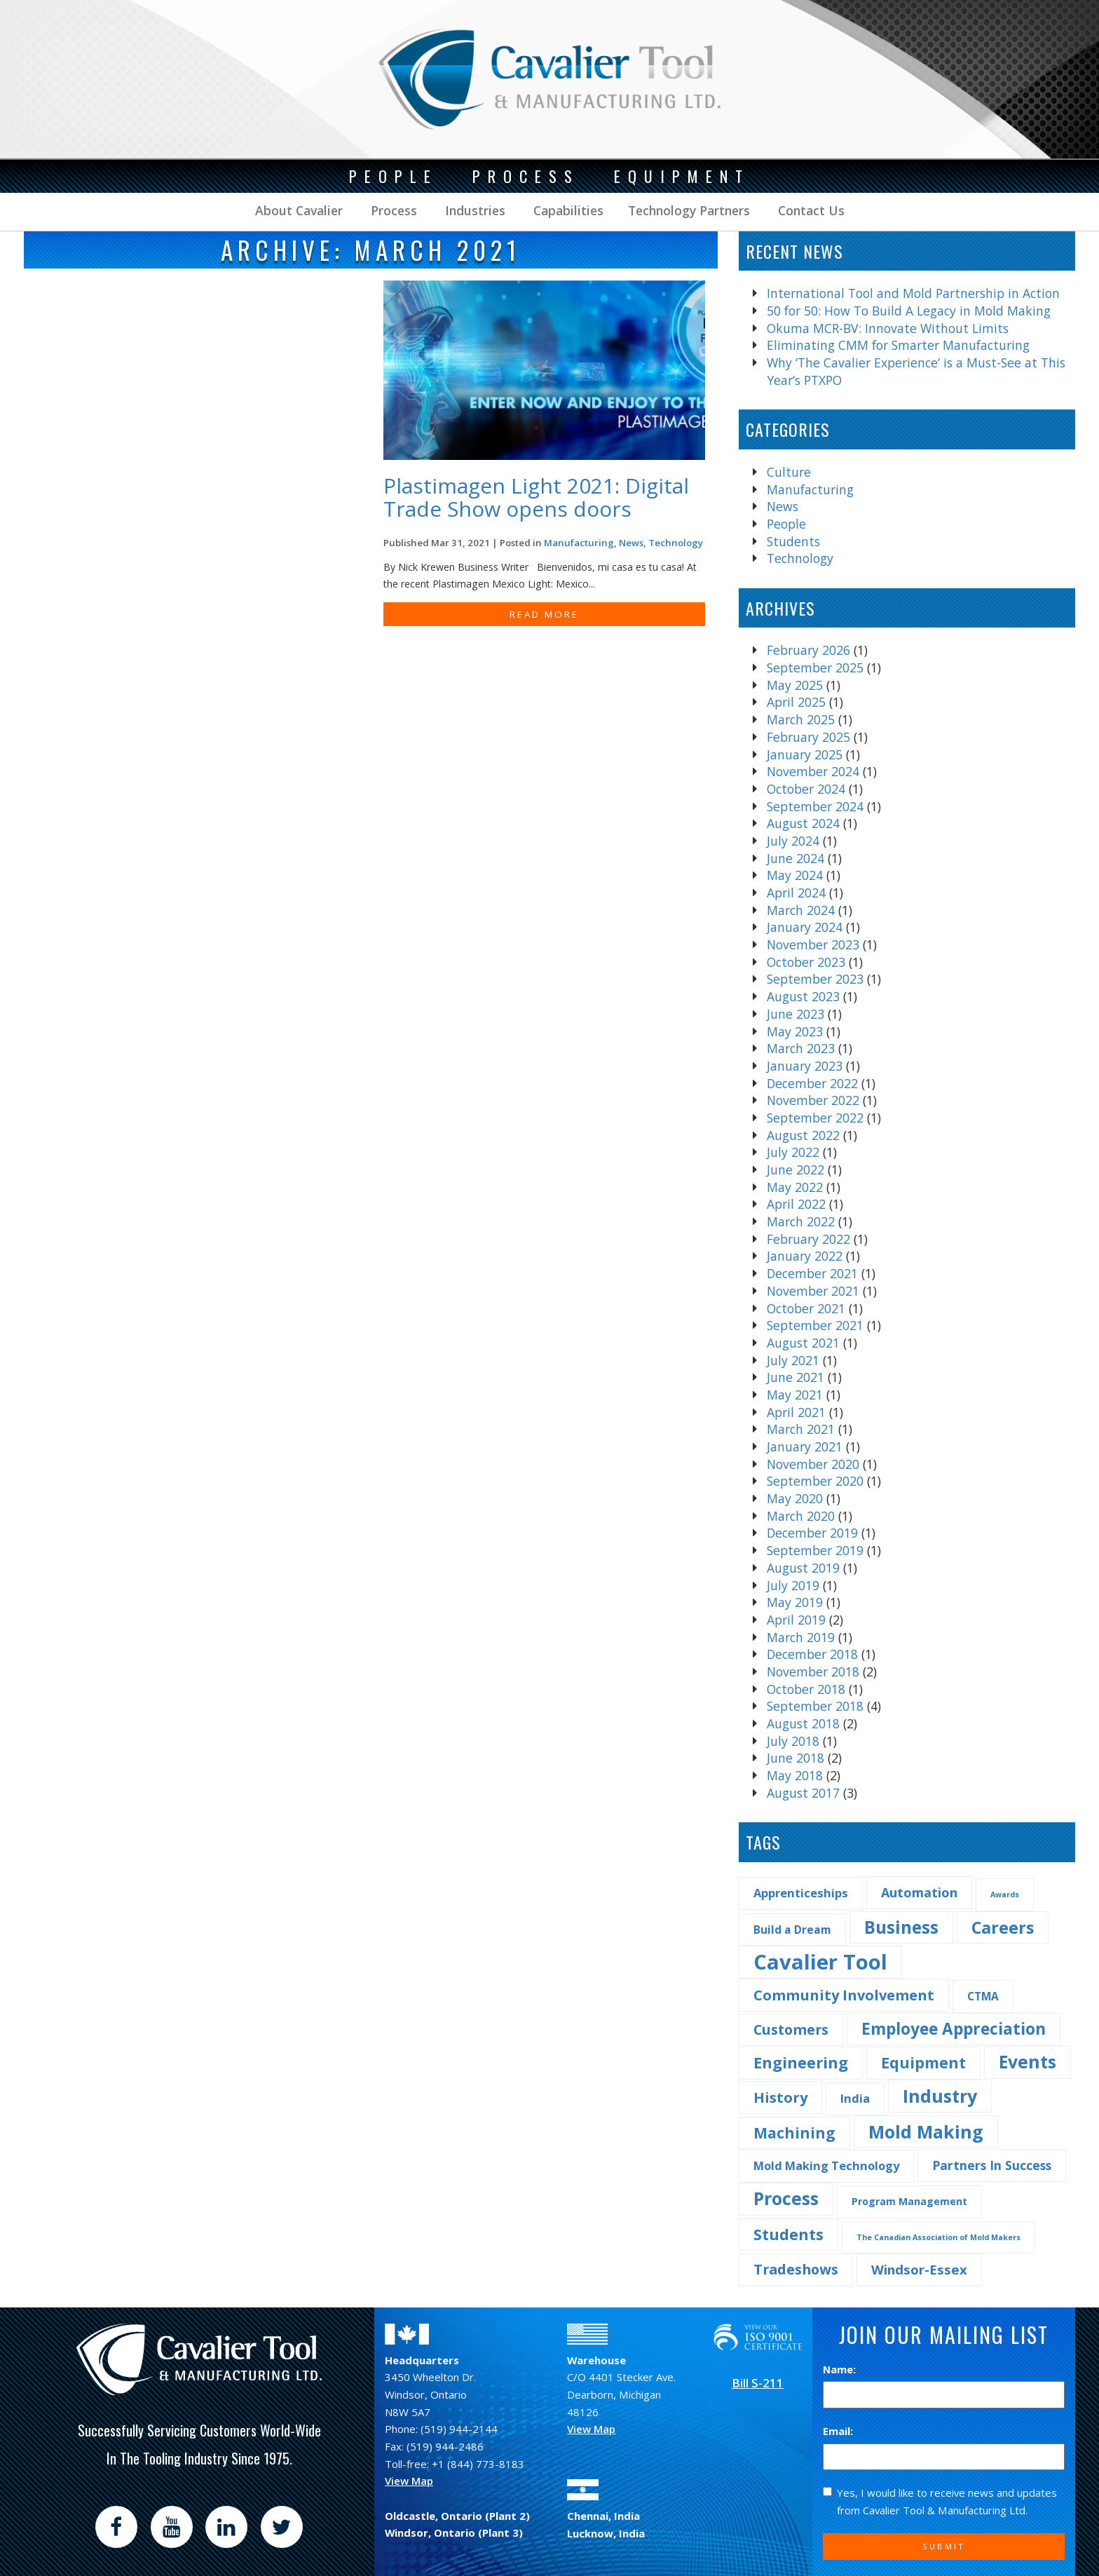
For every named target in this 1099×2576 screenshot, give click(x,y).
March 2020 (801, 1515)
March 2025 (801, 719)
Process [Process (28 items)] (786, 2198)
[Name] (944, 2394)
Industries (473, 210)
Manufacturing (810, 489)
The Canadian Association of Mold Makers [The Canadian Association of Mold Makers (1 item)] (938, 2237)
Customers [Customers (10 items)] (790, 2029)
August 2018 (803, 1723)
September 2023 (815, 978)
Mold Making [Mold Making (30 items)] (925, 2131)
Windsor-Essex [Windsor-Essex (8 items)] (919, 2269)
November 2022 (813, 1100)
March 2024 (801, 910)
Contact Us (809, 210)
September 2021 (815, 1325)
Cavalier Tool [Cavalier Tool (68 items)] (820, 1962)
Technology (800, 558)
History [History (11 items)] (780, 2097)
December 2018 (812, 1654)
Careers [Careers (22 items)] (1002, 1927)
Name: (839, 2369)
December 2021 (812, 1273)
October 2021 (806, 1308)
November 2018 (813, 1671)
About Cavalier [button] (299, 210)
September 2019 (815, 1550)
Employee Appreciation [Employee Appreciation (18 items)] (953, 2029)
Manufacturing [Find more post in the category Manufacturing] (579, 542)
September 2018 (815, 1705)
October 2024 (806, 788)
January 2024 (804, 926)
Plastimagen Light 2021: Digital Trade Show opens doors (536, 497)
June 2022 (795, 1169)
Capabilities (566, 210)
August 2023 (803, 996)
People (786, 523)
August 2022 (803, 1135)
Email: (838, 2431)
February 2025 (808, 736)
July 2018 (793, 1741)
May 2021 (795, 1394)
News (782, 506)
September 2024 (815, 806)
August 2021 (803, 1342)
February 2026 (808, 650)
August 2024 (803, 823)
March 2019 (801, 1637)
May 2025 (795, 685)
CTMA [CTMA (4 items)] (983, 1996)
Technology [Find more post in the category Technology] (675, 542)
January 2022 (804, 1255)
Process (392, 210)
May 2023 (795, 1031)
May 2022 (795, 1187)
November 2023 (813, 944)
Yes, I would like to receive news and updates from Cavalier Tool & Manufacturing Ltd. (940, 2501)
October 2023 (806, 962)
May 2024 (795, 875)
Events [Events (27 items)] (1027, 2061)
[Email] (944, 2457)
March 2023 (801, 1048)
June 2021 (795, 1377)
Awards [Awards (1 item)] (1004, 1894)
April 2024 (796, 892)
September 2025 (815, 667)
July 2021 (793, 1360)
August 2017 (803, 1792)
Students (793, 541)
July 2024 (793, 840)
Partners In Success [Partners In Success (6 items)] (991, 2165)
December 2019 (812, 1532)
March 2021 (801, 1429)
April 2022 (796, 1203)
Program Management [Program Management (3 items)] (909, 2201)
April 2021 (796, 1412)
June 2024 (795, 858)
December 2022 (812, 1083)
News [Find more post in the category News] (631, 542)
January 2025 (804, 754)
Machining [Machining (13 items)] (794, 2133)
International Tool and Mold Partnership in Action (913, 293)
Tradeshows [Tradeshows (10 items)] (795, 2269)
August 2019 (803, 1567)
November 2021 (813, 1290)
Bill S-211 (758, 2383)
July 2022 (793, 1152)
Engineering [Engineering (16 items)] (800, 2062)
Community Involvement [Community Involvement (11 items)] (843, 1995)
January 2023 (804, 1065)
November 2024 (813, 771)
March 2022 (801, 1221)
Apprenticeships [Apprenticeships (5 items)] (800, 1893)
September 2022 (815, 1117)
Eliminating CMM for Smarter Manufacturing (898, 345)
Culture (789, 471)
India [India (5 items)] (855, 2098)
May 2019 (795, 1602)
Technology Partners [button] (689, 210)
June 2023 (795, 1013)
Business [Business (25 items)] (901, 1927)
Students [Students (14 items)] (788, 2234)
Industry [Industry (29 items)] (940, 2096)
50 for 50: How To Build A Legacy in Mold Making (909, 310)
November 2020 (813, 1464)
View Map (409, 2481)
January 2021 (804, 1446)
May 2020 (795, 1498)
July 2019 (793, 1585)
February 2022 (808, 1239)
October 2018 (806, 1689)
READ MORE (544, 614)
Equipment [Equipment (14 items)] (923, 2062)
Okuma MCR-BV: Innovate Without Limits (888, 328)
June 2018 (795, 1757)
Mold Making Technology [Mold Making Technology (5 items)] (826, 2165)
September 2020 (815, 1480)
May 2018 (795, 1775)
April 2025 (796, 701)
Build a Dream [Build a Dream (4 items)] (792, 1929)
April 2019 (796, 1619)
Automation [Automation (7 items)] (919, 1892)
